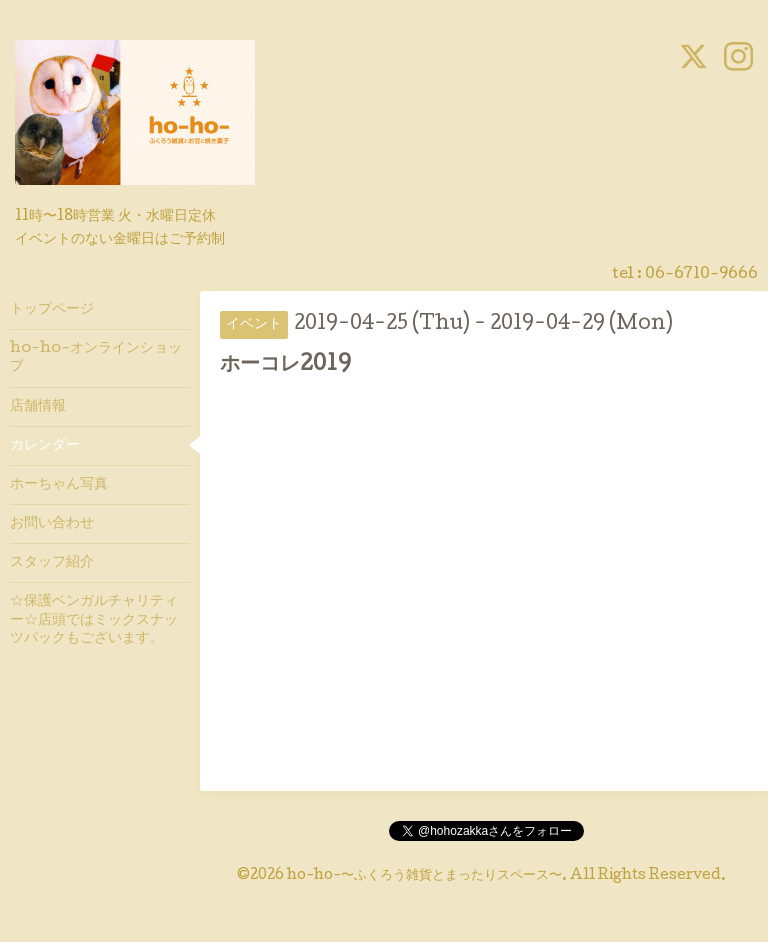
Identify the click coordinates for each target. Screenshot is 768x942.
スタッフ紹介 (52, 563)
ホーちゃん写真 (59, 485)
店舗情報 (38, 407)
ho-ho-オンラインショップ (96, 358)
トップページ (52, 310)
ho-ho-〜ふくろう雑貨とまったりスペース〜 (424, 876)
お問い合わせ (52, 524)
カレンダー (45, 446)
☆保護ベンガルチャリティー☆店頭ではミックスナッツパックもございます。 (94, 620)
